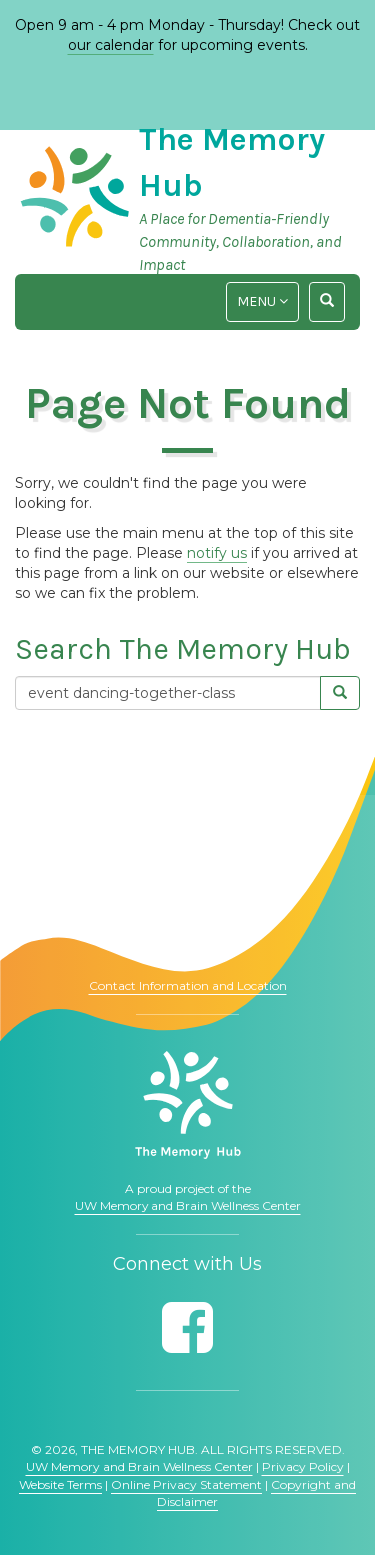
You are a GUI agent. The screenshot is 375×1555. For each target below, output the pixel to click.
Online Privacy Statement (186, 1484)
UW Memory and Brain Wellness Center (188, 1205)
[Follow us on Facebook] (187, 1327)
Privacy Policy (303, 1466)
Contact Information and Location (188, 985)
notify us (217, 553)
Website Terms (60, 1484)
